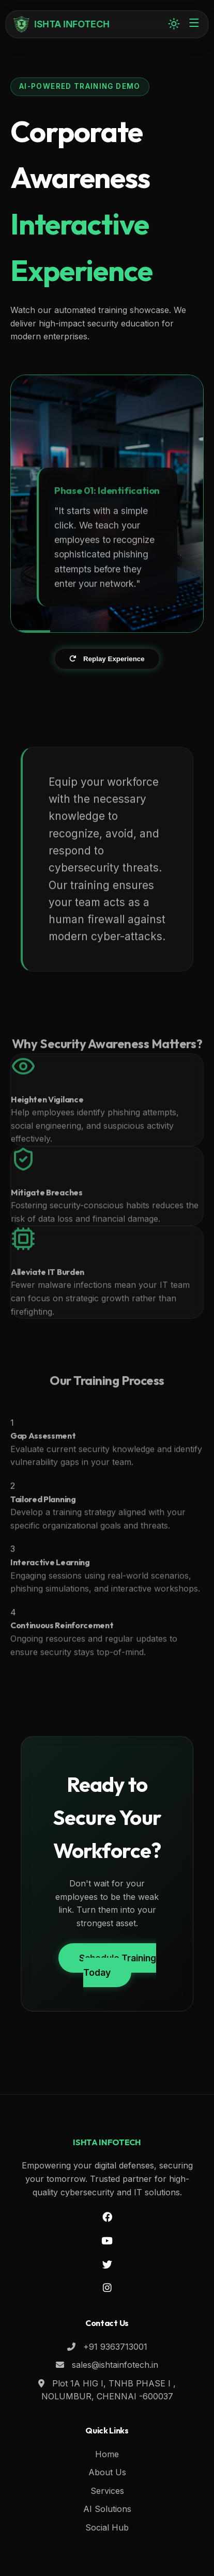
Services (107, 2491)
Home (107, 2454)
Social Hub (107, 2527)
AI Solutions (107, 2509)
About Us (107, 2472)
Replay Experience (106, 659)
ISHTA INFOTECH (61, 24)
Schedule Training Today (117, 1965)
